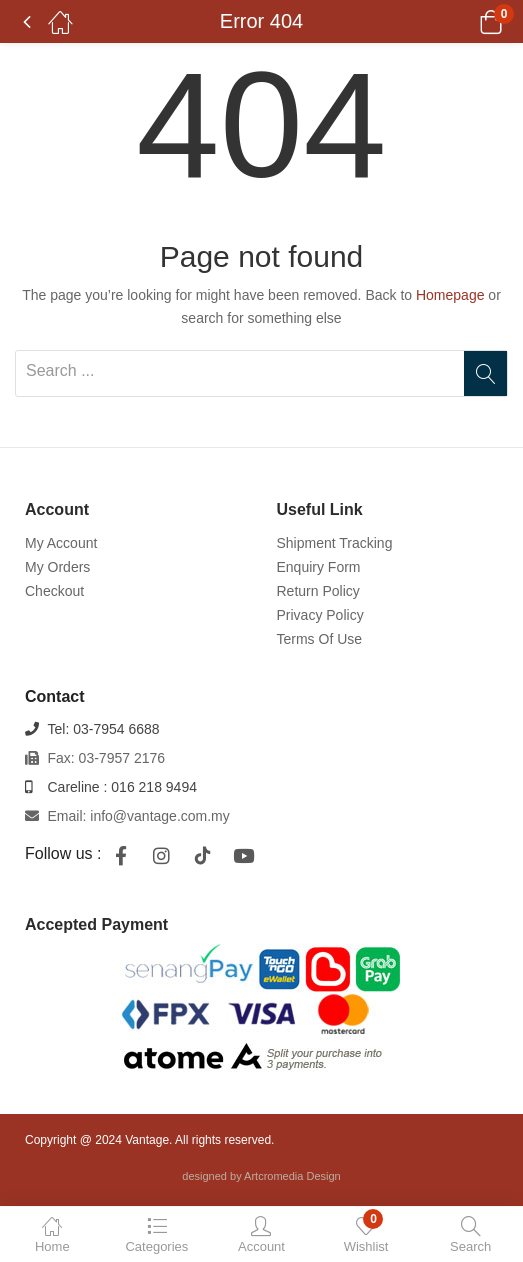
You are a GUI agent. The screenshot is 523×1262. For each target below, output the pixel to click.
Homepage (450, 295)
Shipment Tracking (335, 543)
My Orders (57, 567)
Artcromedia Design (292, 1176)
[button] (465, 22)
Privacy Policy (320, 615)
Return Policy (318, 591)
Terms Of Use (320, 639)
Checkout (54, 591)
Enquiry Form (319, 567)
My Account (61, 543)
